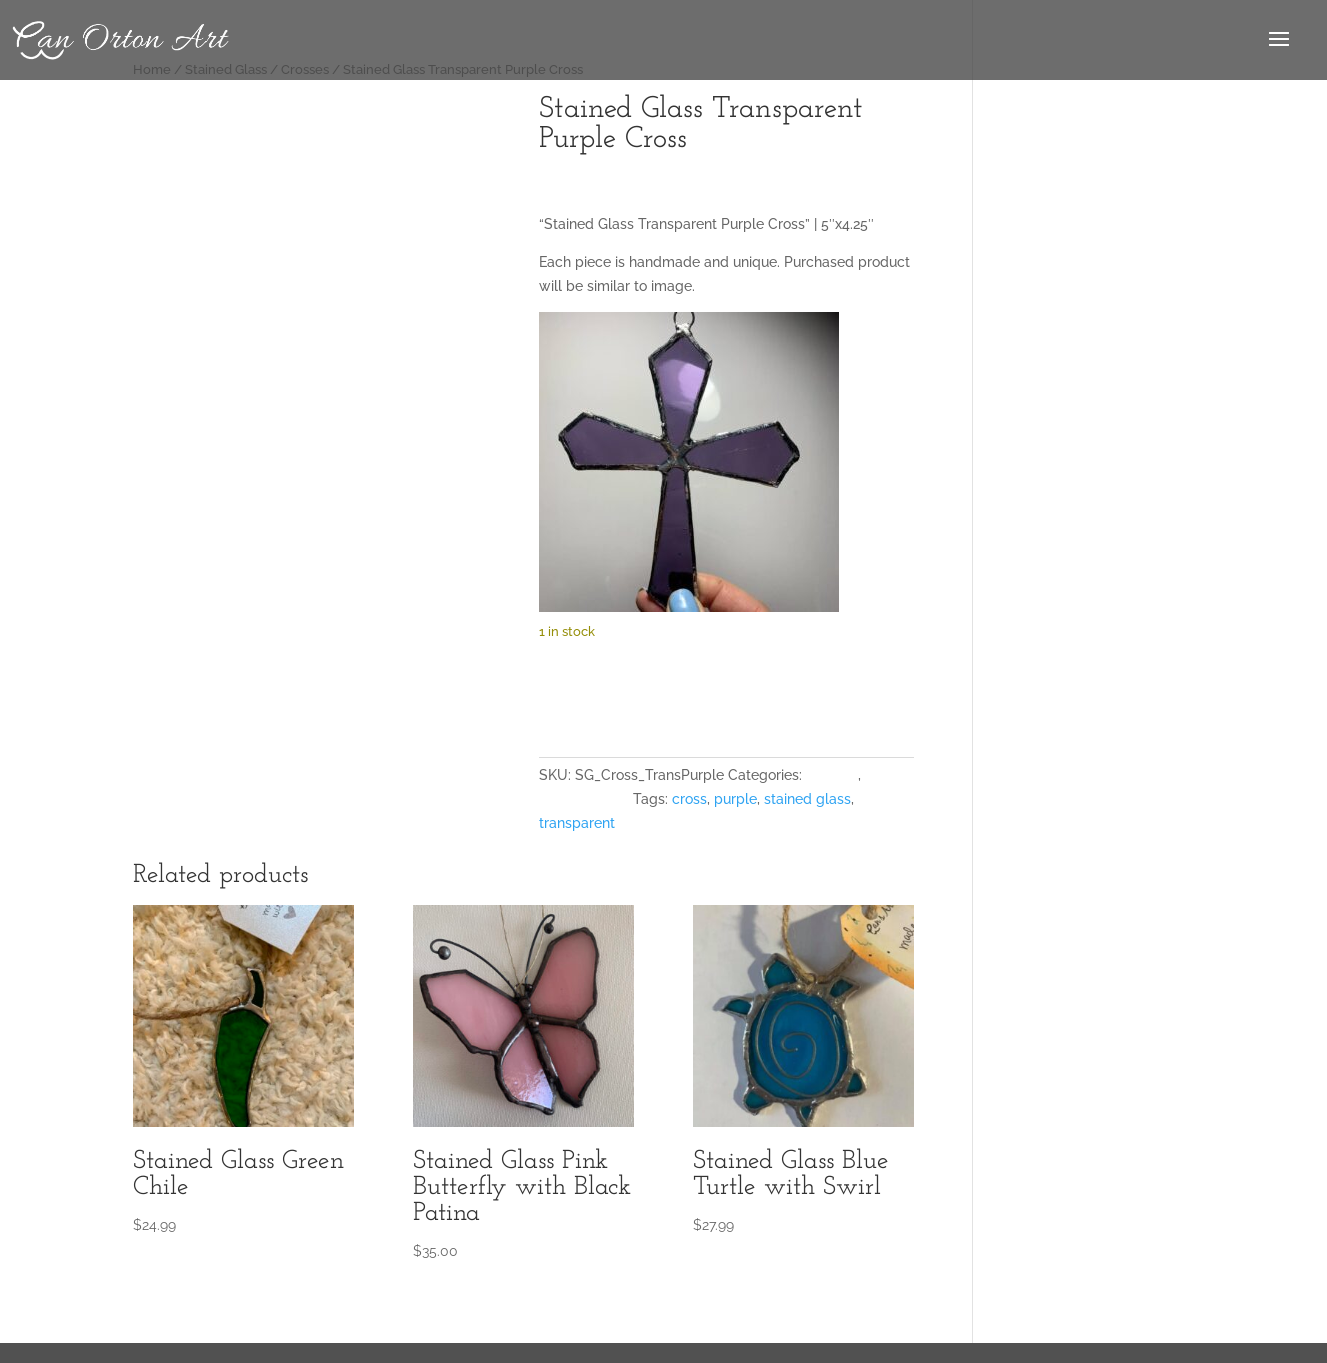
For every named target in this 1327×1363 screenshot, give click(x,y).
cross (689, 799)
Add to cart (624, 693)
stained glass (807, 799)
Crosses (832, 775)
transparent (577, 823)
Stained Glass (584, 799)
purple (735, 799)
